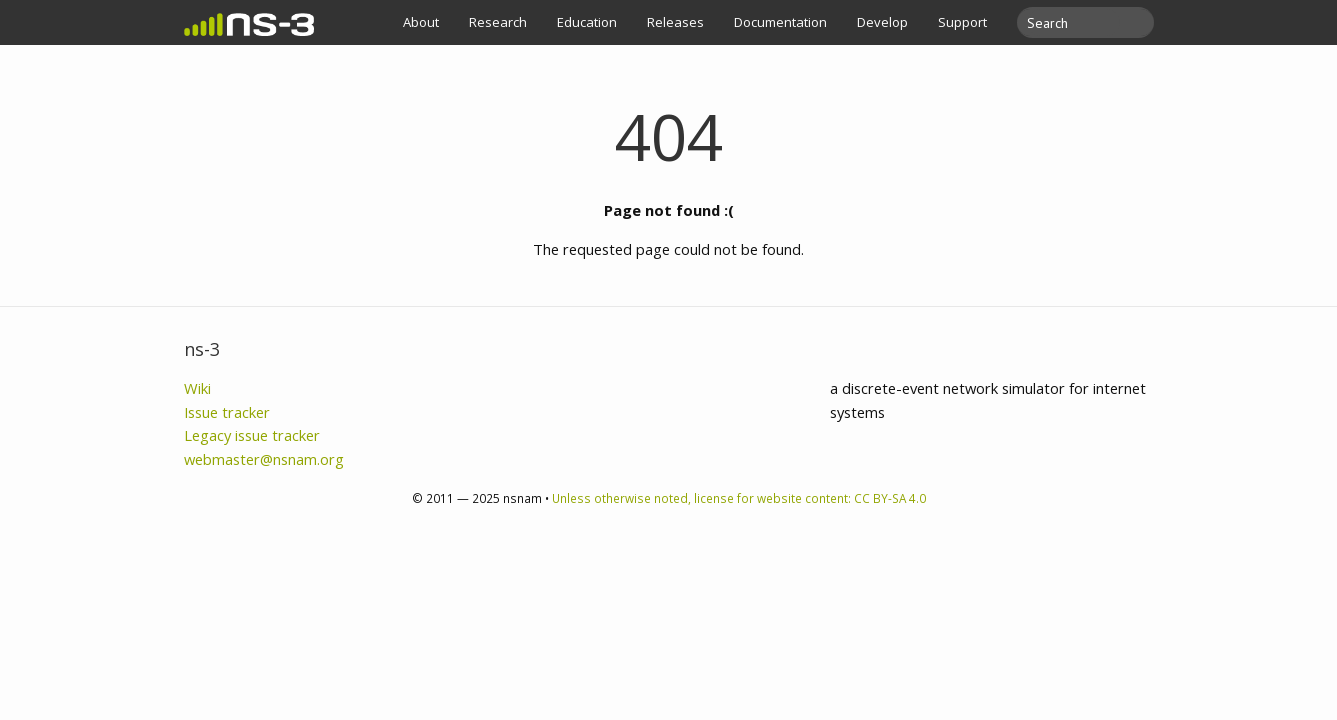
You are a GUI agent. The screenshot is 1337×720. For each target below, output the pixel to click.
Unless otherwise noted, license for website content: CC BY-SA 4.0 (739, 498)
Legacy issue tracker (252, 435)
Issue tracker (227, 412)
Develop (882, 22)
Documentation (780, 22)
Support (962, 22)
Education (587, 22)
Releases (675, 22)
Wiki (197, 388)
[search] (1073, 22)
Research (498, 22)
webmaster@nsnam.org (264, 459)
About (421, 22)
